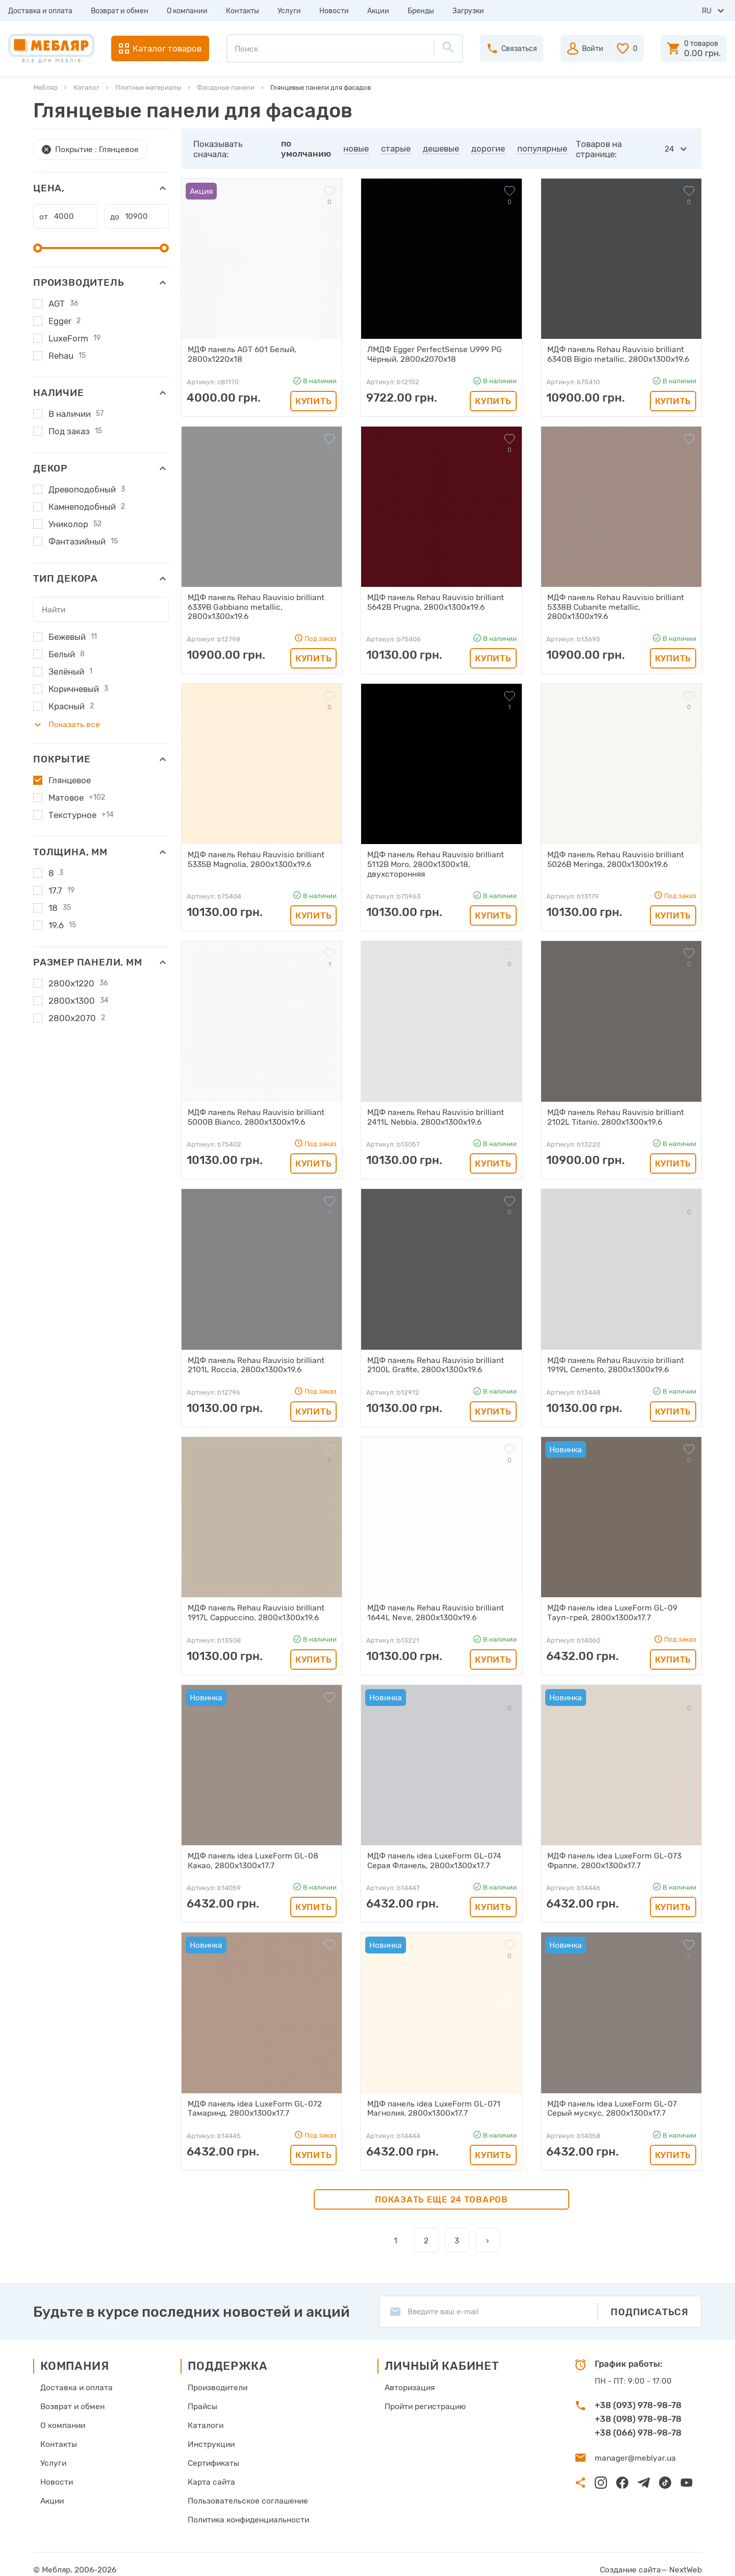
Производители (216, 2381)
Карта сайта (209, 2473)
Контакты (242, 11)
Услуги (289, 11)
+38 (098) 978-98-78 (638, 2412)
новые (356, 148)
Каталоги (204, 2417)
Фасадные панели (226, 87)
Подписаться (650, 2305)
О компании (187, 11)
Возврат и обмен (119, 11)
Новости (334, 11)
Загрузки (468, 11)
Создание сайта (633, 2559)
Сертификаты (212, 2454)
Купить (313, 400)
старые (396, 148)
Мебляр (45, 87)
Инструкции (209, 2436)
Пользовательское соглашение (244, 2491)
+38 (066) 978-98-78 (638, 2426)
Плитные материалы (148, 87)
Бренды (421, 11)
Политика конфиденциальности (246, 2509)
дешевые (441, 148)
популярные (543, 148)
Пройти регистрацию (422, 2399)
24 (669, 149)
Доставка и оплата (40, 11)
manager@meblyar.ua (633, 2451)
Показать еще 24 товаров (441, 2193)
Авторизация (407, 2381)
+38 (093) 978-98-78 (638, 2398)
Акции (378, 11)
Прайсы (201, 2399)
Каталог (86, 87)
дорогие (488, 148)
